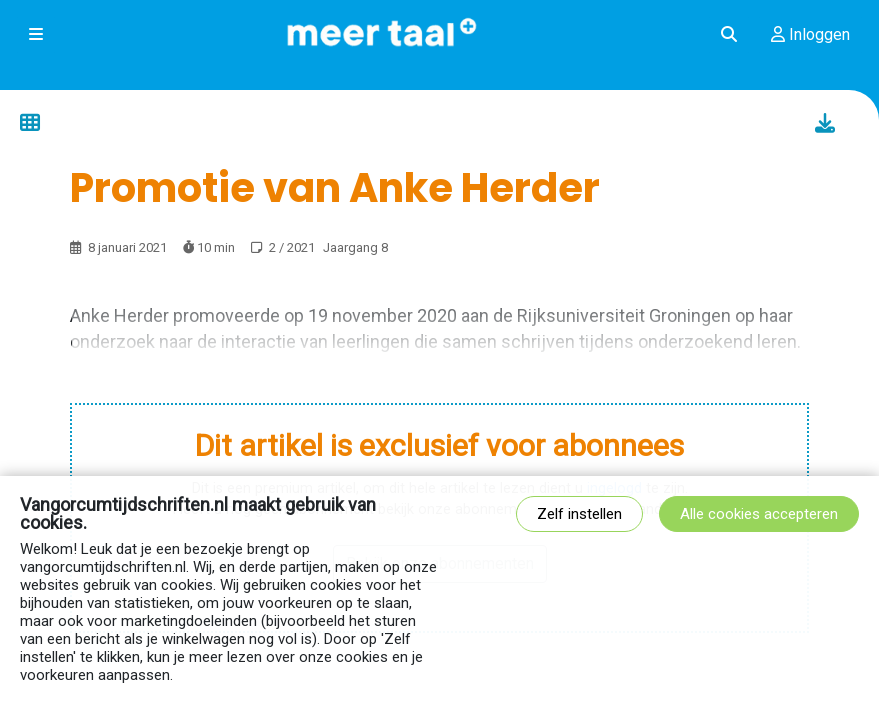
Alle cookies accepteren (759, 514)
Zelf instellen (579, 514)
